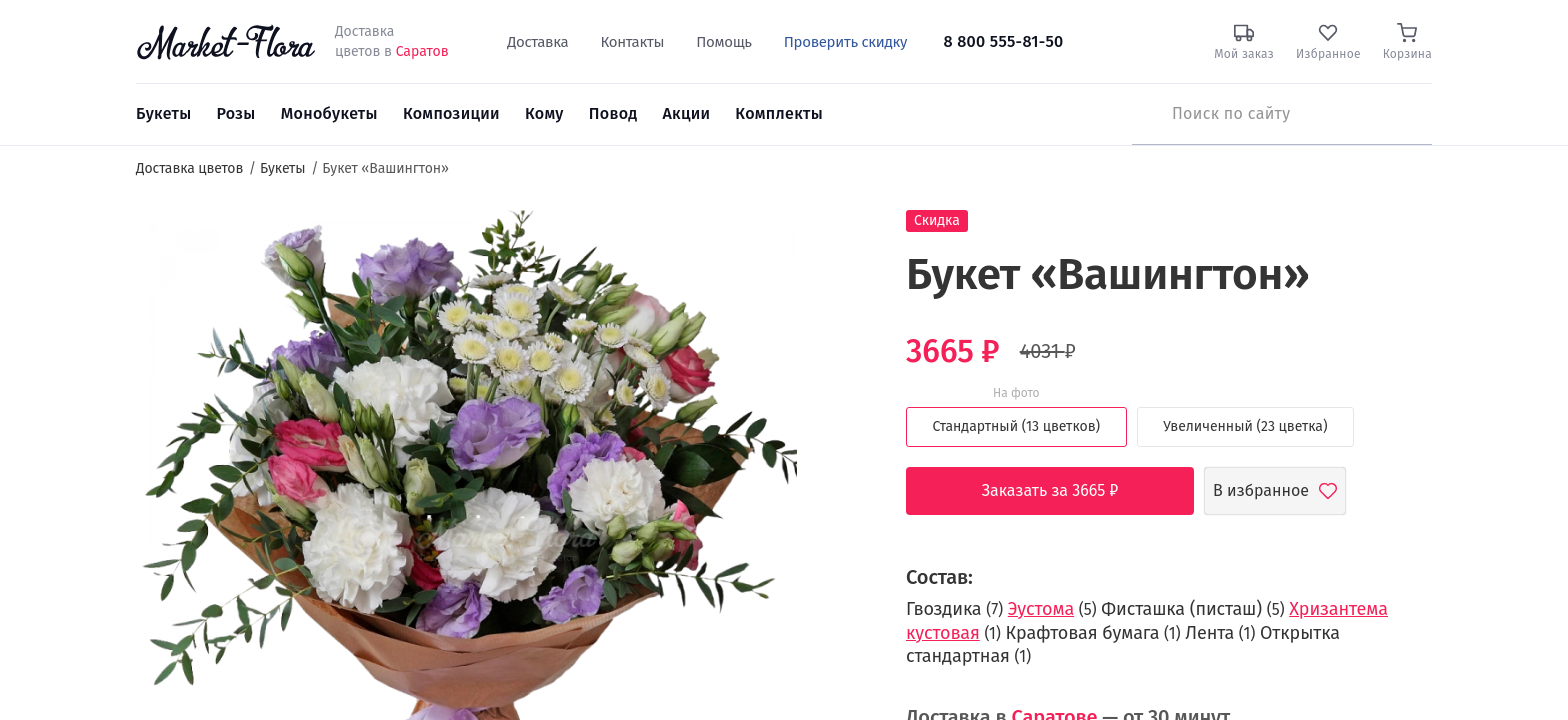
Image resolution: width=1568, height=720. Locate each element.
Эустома (1041, 609)
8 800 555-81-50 (1003, 41)
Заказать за (1065, 491)
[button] (834, 245)
